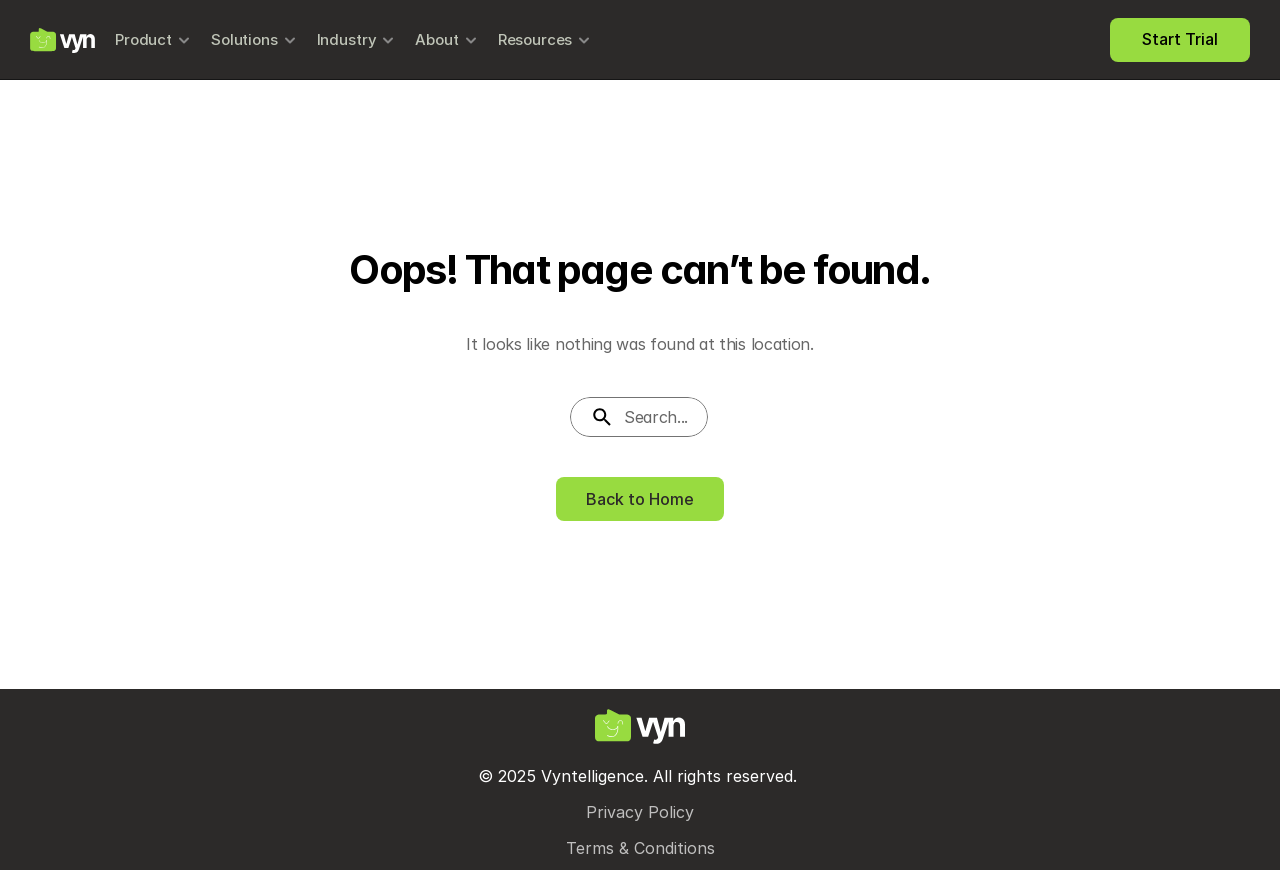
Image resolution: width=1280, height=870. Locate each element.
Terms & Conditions (640, 848)
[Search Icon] (639, 417)
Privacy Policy (640, 812)
